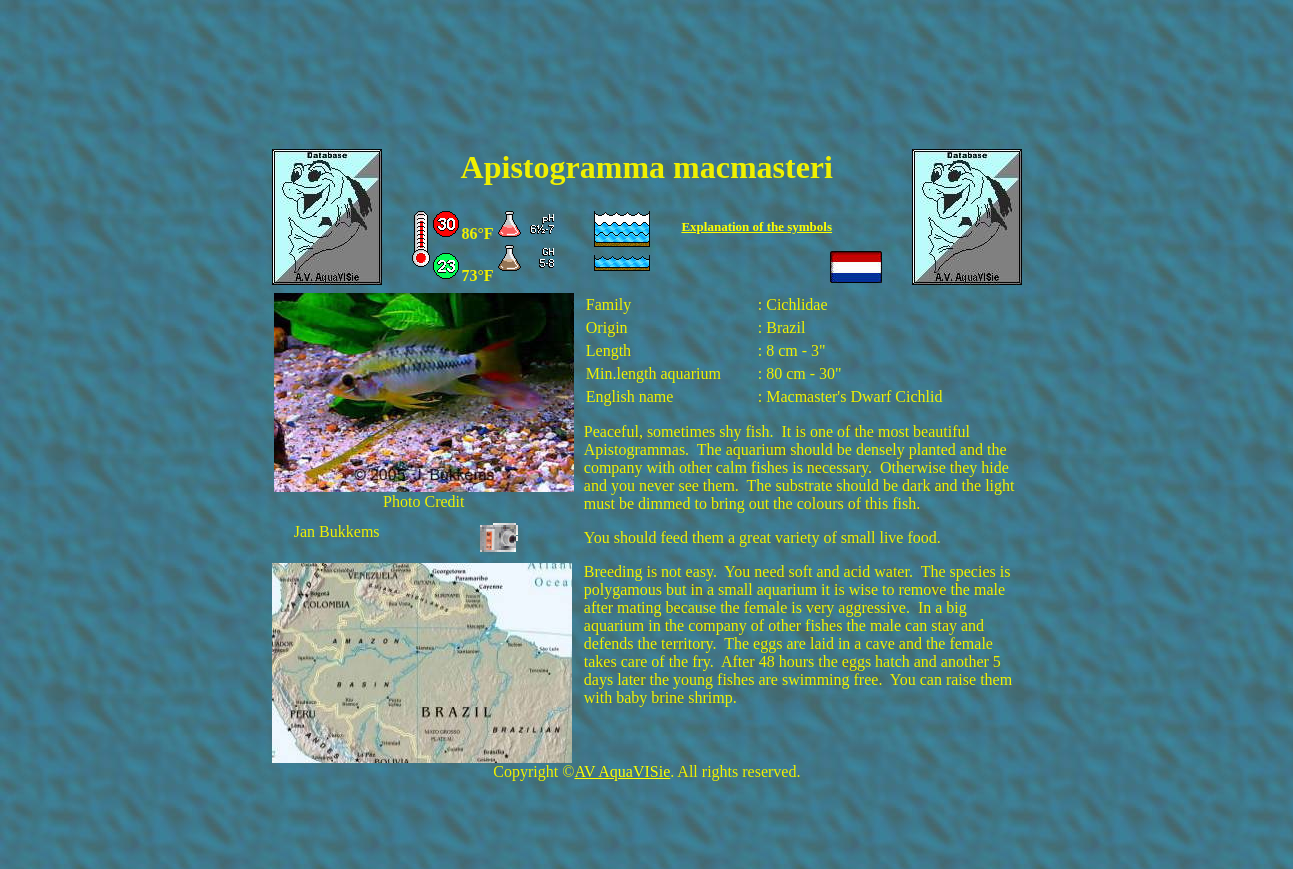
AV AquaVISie (622, 771)
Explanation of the (734, 226)
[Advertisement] (647, 87)
